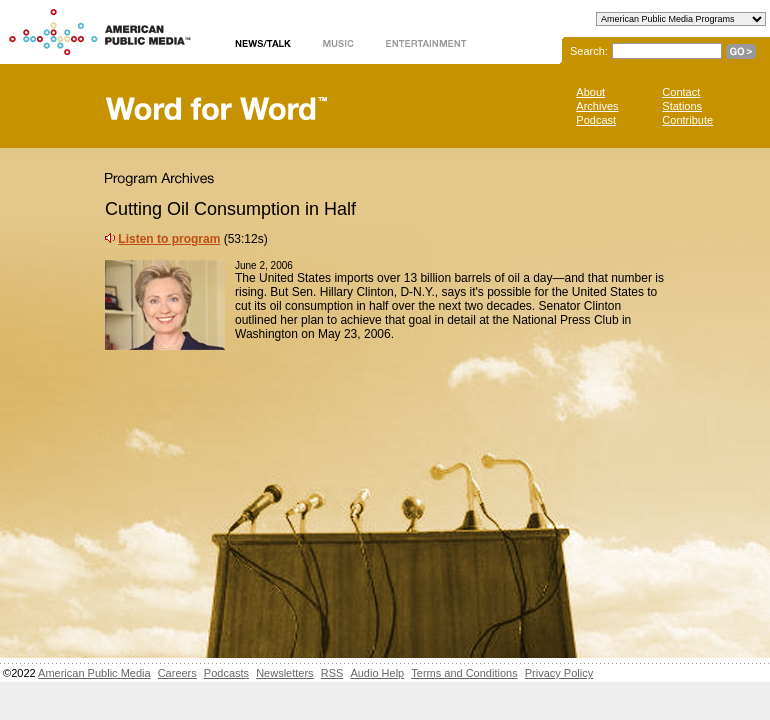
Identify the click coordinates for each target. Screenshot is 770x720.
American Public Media (94, 673)
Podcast (596, 120)
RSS (332, 673)
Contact (681, 92)
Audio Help (377, 673)
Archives (597, 106)
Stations (682, 106)
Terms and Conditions (464, 673)
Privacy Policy (559, 673)
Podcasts (226, 673)
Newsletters (284, 673)
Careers (177, 673)
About (590, 92)
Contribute (687, 120)
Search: (589, 51)
